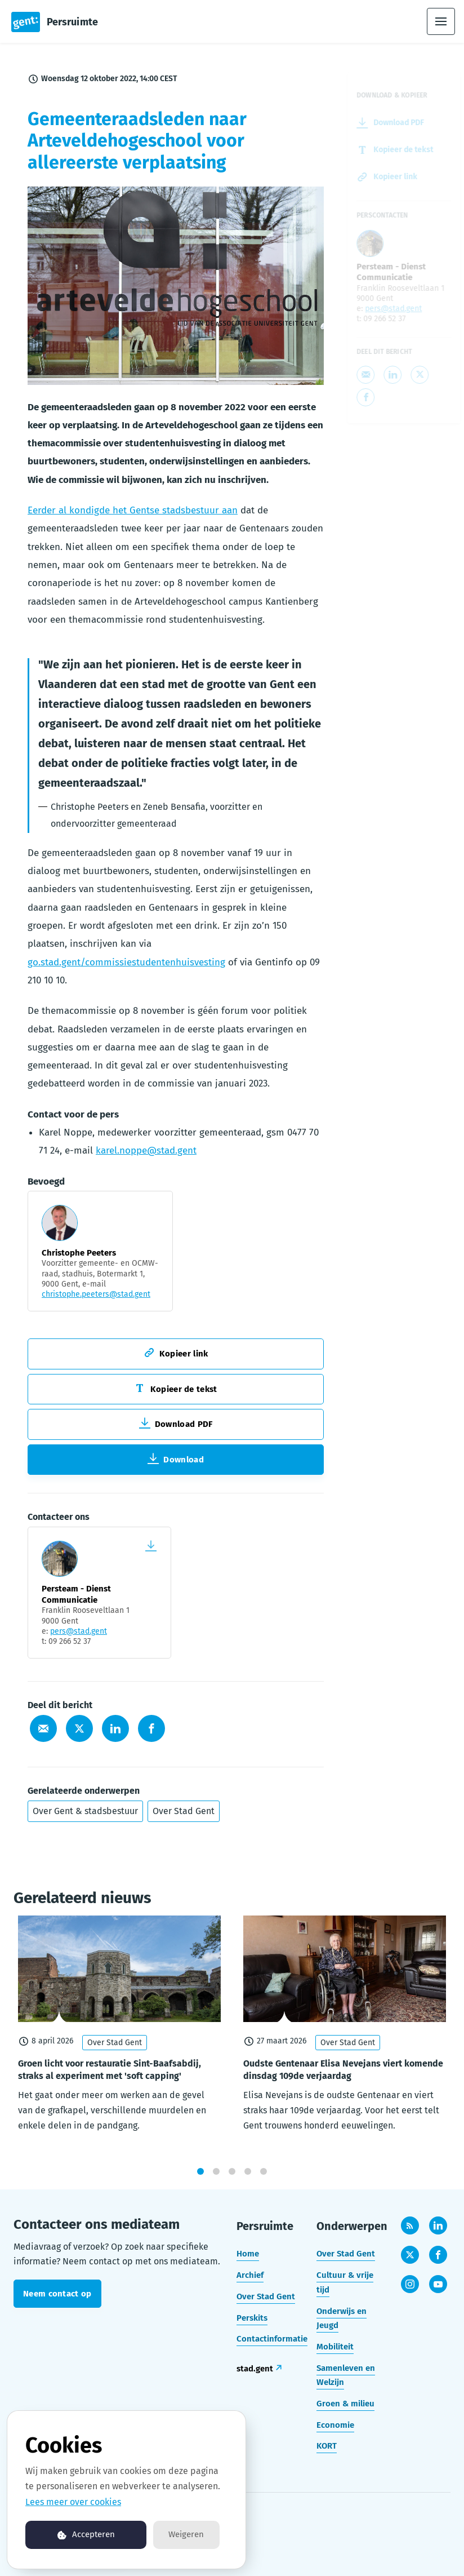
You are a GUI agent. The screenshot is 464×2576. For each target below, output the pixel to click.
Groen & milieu (345, 2403)
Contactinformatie (272, 2339)
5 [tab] (263, 2181)
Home (248, 2254)
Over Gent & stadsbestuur (85, 1811)
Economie (335, 2425)
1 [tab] (200, 2181)
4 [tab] (247, 2181)
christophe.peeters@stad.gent (96, 1297)
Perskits (252, 2318)
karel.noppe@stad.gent (146, 1153)
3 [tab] (232, 2181)
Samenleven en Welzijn (345, 2375)
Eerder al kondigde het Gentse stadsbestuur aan (133, 513)
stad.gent (255, 2369)
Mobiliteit (335, 2347)
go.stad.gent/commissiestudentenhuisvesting (126, 964)
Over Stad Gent (184, 1811)
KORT (326, 2446)
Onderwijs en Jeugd (341, 2318)
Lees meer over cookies (73, 2502)
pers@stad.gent (78, 1631)
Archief (250, 2275)
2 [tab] (216, 2181)
